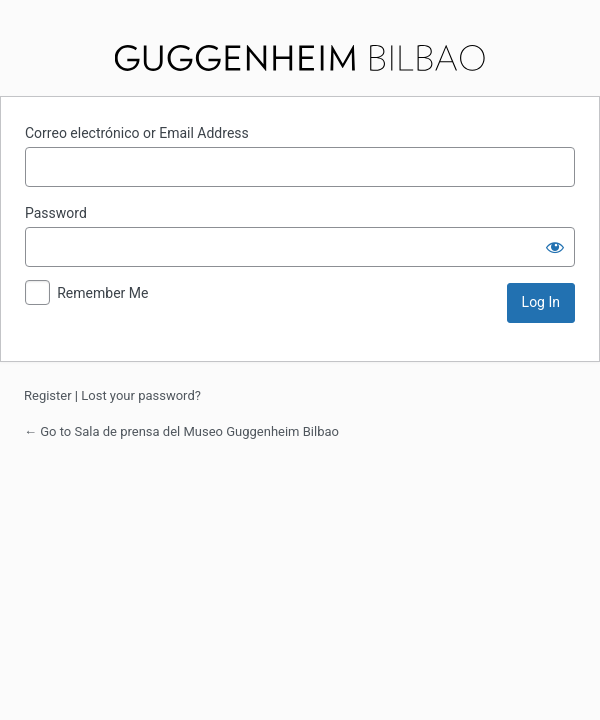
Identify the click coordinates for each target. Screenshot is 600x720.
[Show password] (555, 247)
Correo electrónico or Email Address (137, 133)
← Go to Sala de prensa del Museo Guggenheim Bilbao (181, 431)
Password (56, 213)
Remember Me (102, 293)
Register (48, 395)
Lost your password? (141, 395)
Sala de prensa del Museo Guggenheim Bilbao (300, 58)
